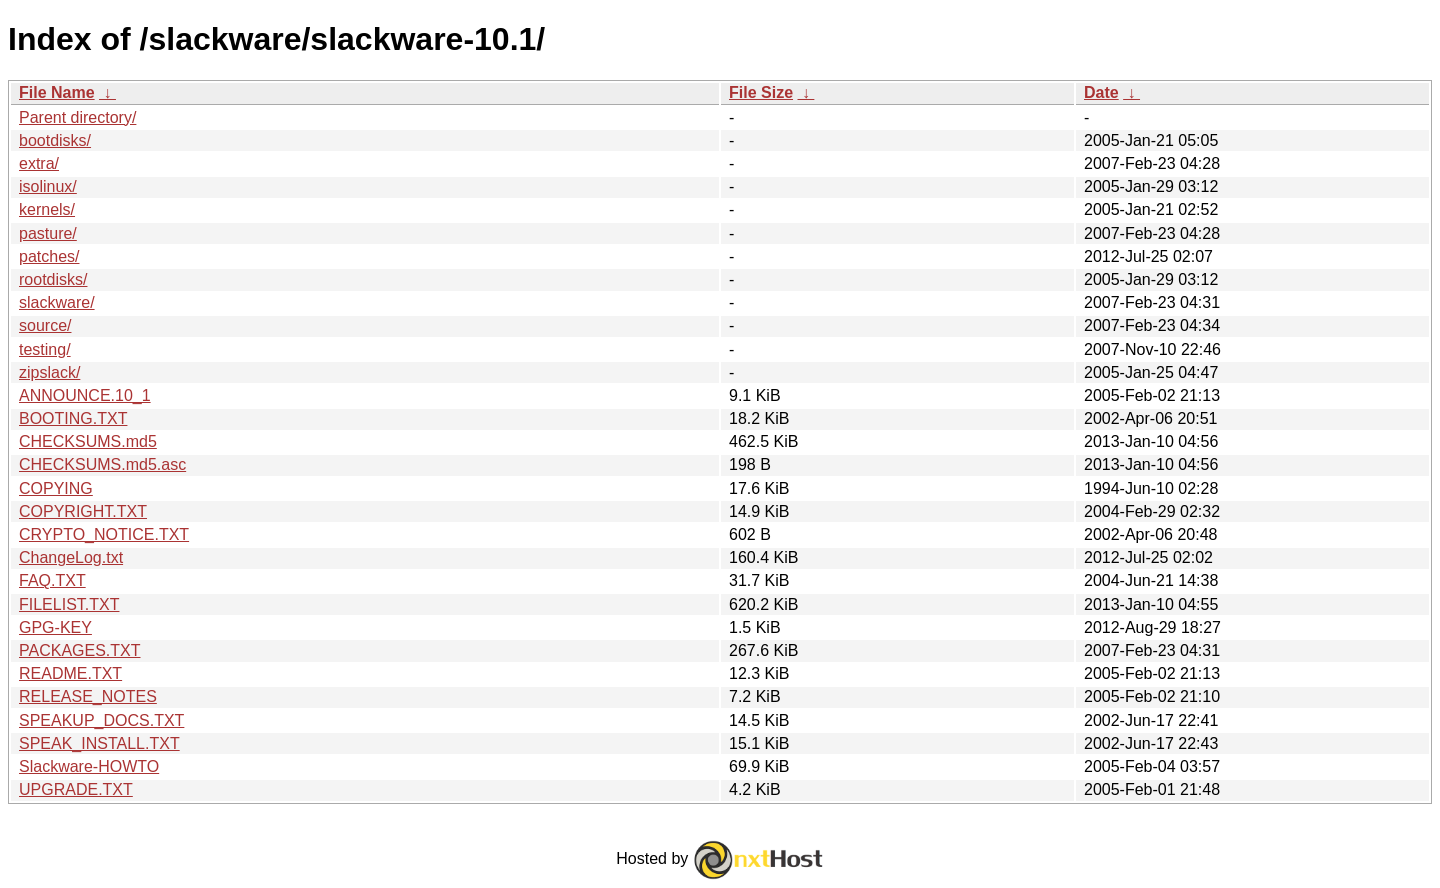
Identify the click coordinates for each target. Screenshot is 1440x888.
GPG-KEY (55, 627)
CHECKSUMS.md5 (88, 441)
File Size (761, 92)
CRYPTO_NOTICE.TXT (104, 534)
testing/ (45, 349)
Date (1101, 92)
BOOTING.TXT (73, 418)
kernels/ (47, 209)
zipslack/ (49, 372)
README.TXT (70, 673)
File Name (57, 92)
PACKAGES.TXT (80, 650)
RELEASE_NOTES (88, 696)
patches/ (49, 256)
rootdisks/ (53, 279)
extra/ (39, 163)
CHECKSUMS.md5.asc (102, 464)
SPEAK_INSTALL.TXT (99, 743)
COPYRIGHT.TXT (83, 511)
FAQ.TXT (52, 580)
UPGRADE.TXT (76, 789)
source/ (45, 325)
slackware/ (57, 302)
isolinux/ (48, 186)
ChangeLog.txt (71, 557)
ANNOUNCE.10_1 (85, 395)
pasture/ (48, 233)
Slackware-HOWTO (89, 766)
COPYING (56, 488)
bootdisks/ (55, 140)
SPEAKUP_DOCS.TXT (101, 720)
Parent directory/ (77, 117)
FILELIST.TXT (69, 604)
